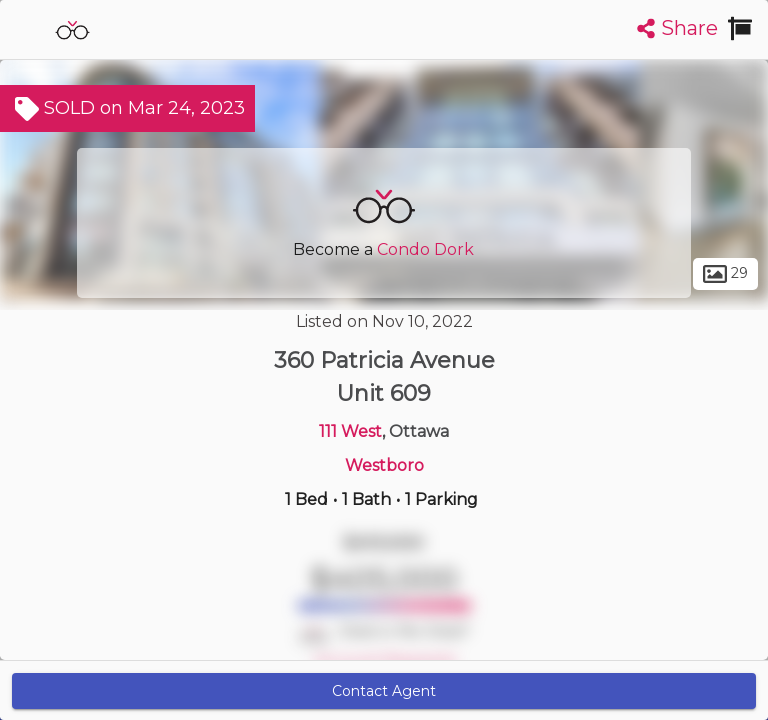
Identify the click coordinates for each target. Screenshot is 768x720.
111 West (350, 431)
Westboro (384, 465)
